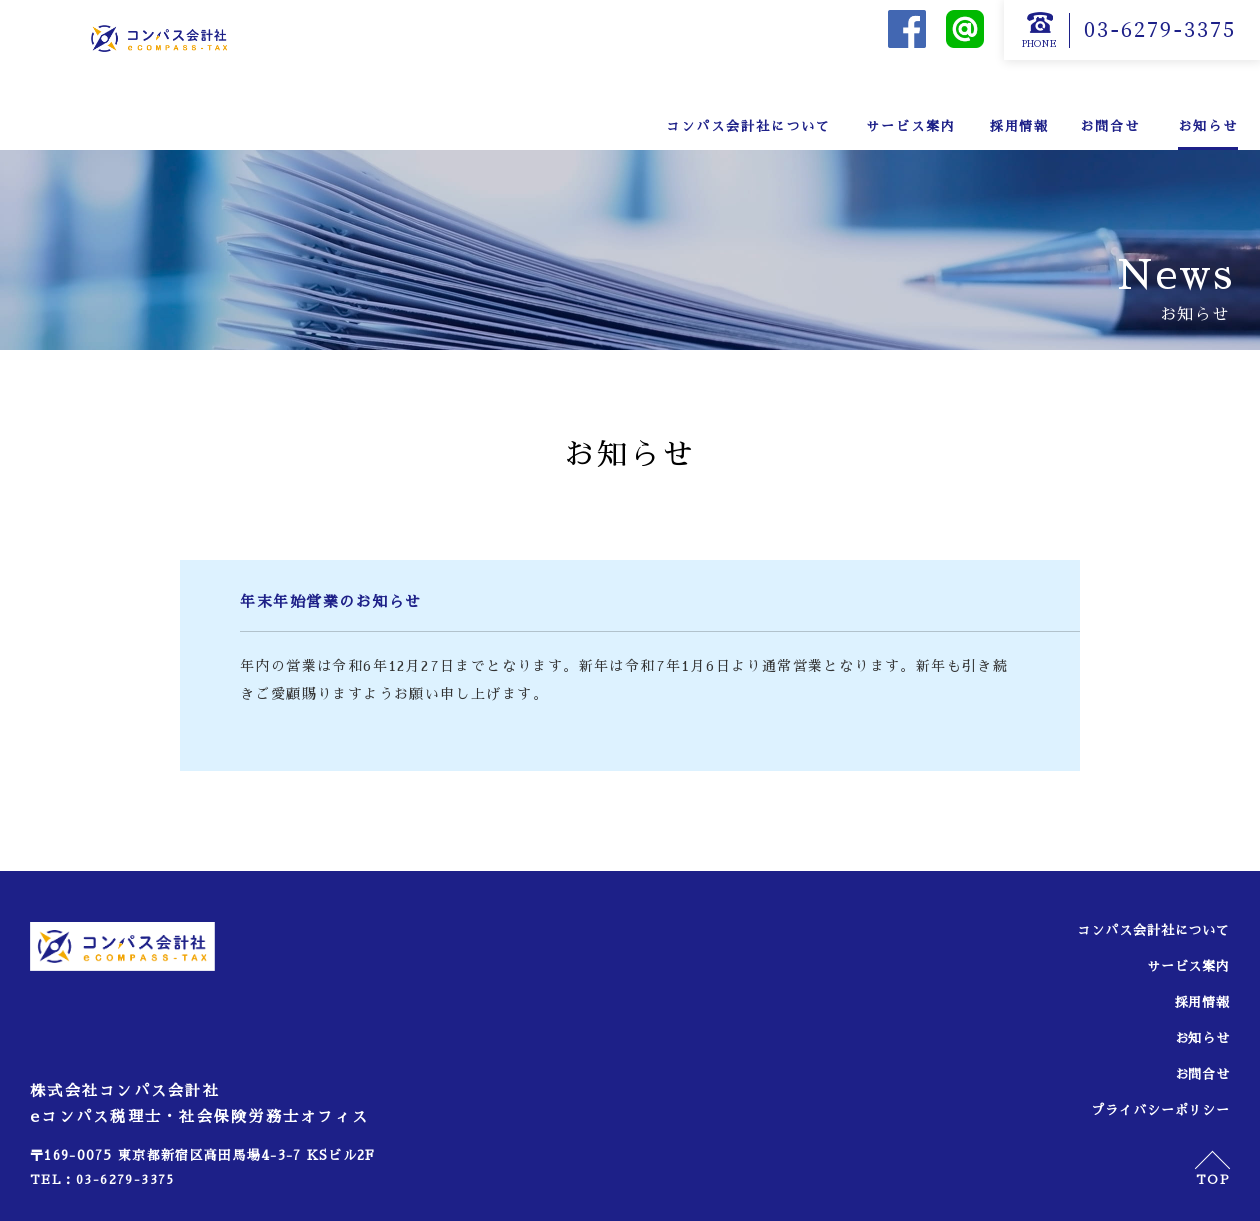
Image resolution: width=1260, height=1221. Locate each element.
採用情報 (1020, 126)
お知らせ (1208, 126)
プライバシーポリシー (1152, 1110)
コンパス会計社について (748, 126)
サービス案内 (911, 126)
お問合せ (1110, 126)
